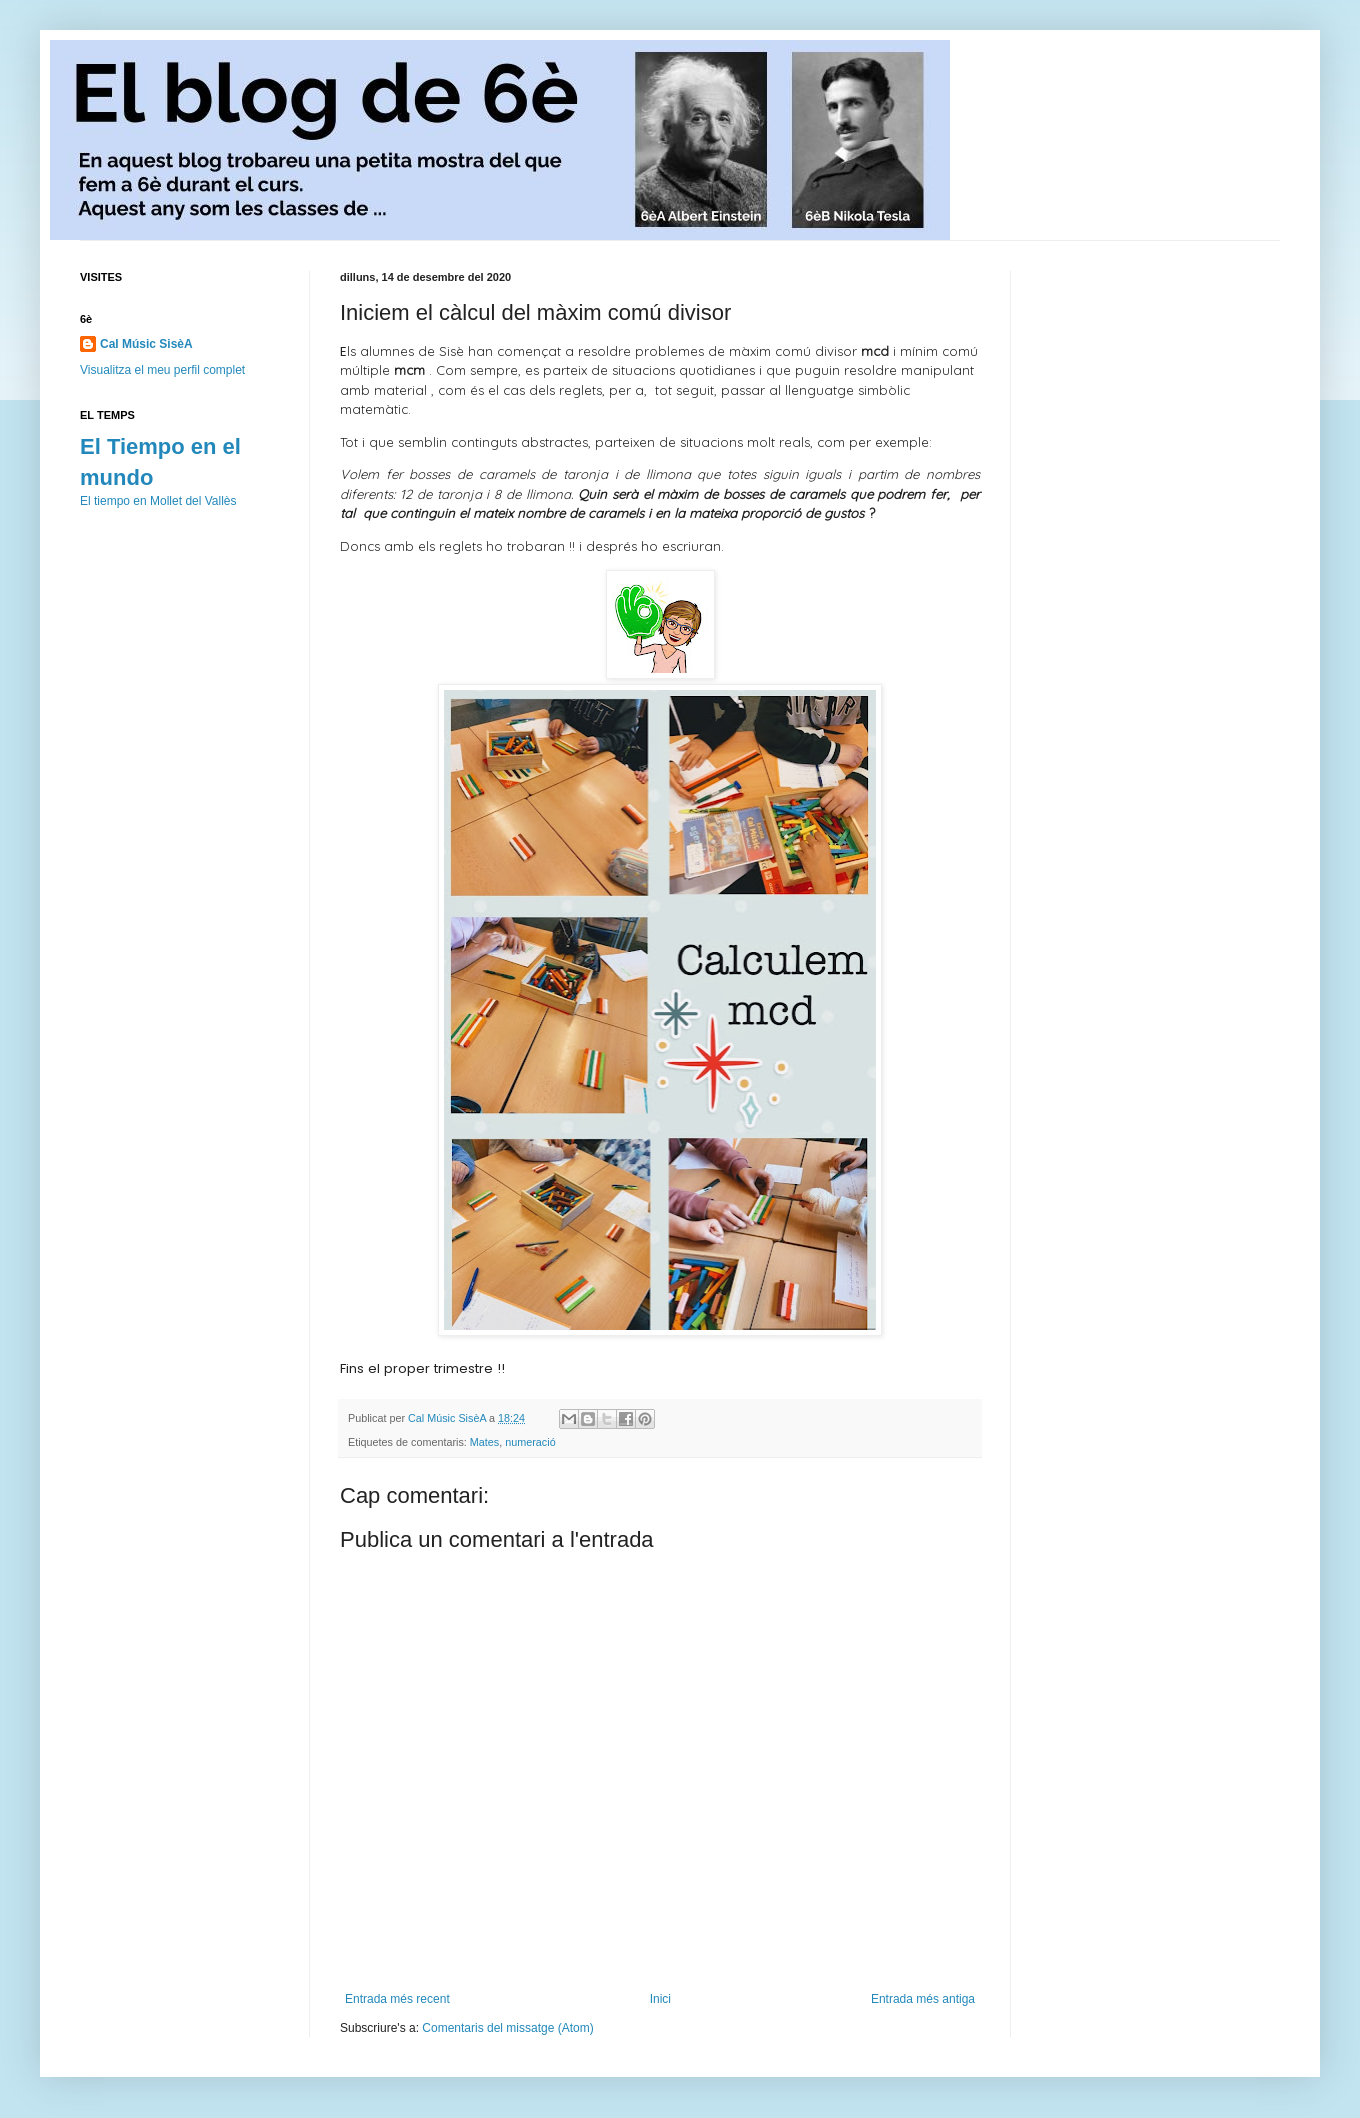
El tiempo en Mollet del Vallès (158, 501)
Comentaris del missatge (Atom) (507, 2028)
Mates (484, 1442)
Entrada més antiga (923, 1999)
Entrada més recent (397, 1999)
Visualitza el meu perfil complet (162, 370)
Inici (660, 1999)
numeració (530, 1442)
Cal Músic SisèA (146, 344)
